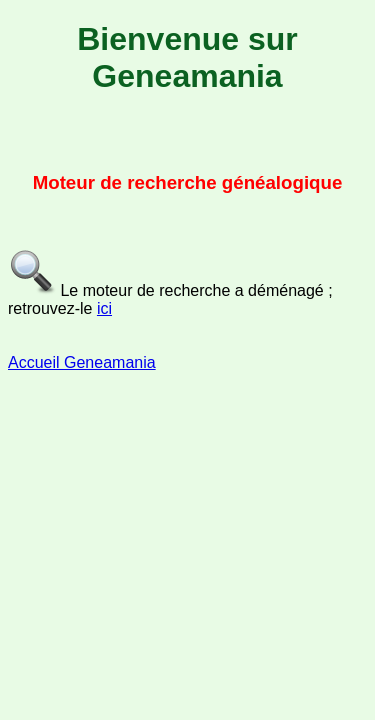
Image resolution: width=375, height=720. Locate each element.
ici (104, 308)
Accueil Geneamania (82, 362)
